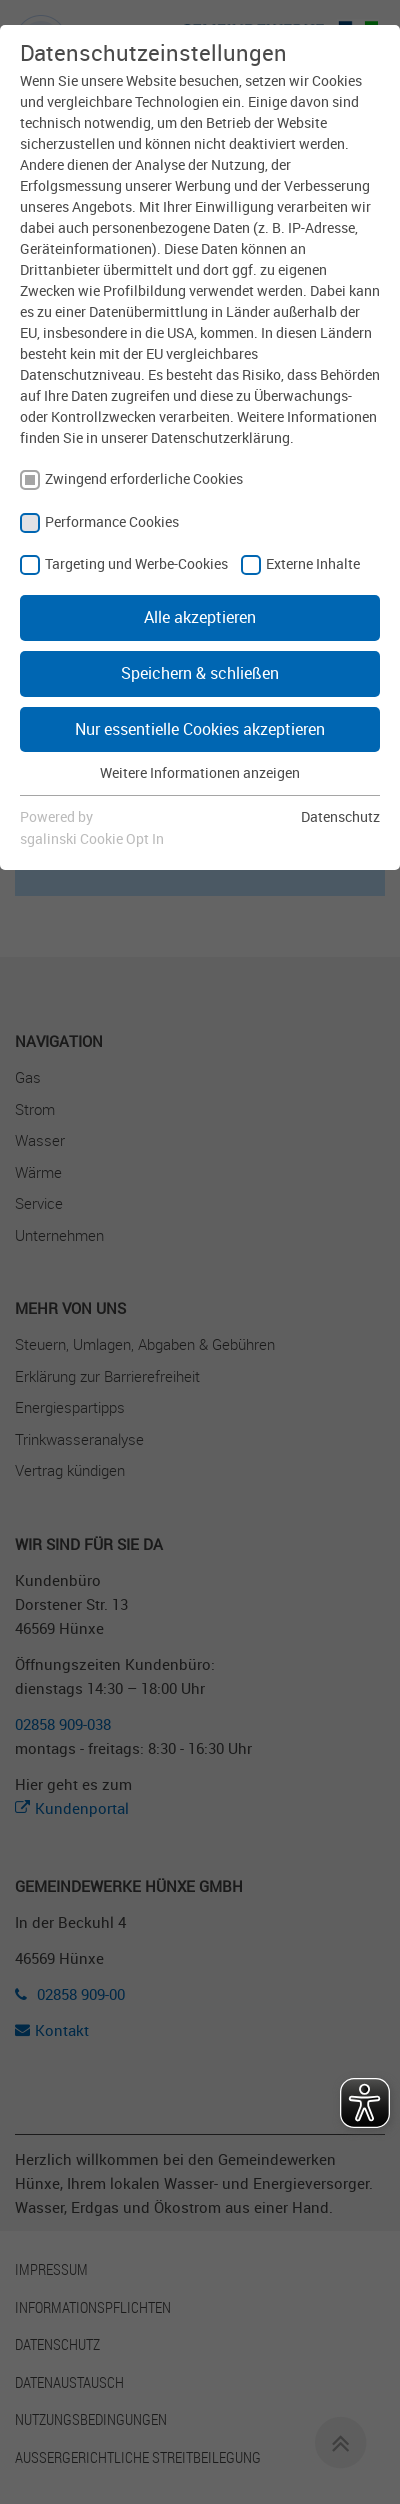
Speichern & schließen (200, 673)
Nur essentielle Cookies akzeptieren (200, 729)
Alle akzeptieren (200, 617)
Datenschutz (340, 816)
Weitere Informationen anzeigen (200, 772)
